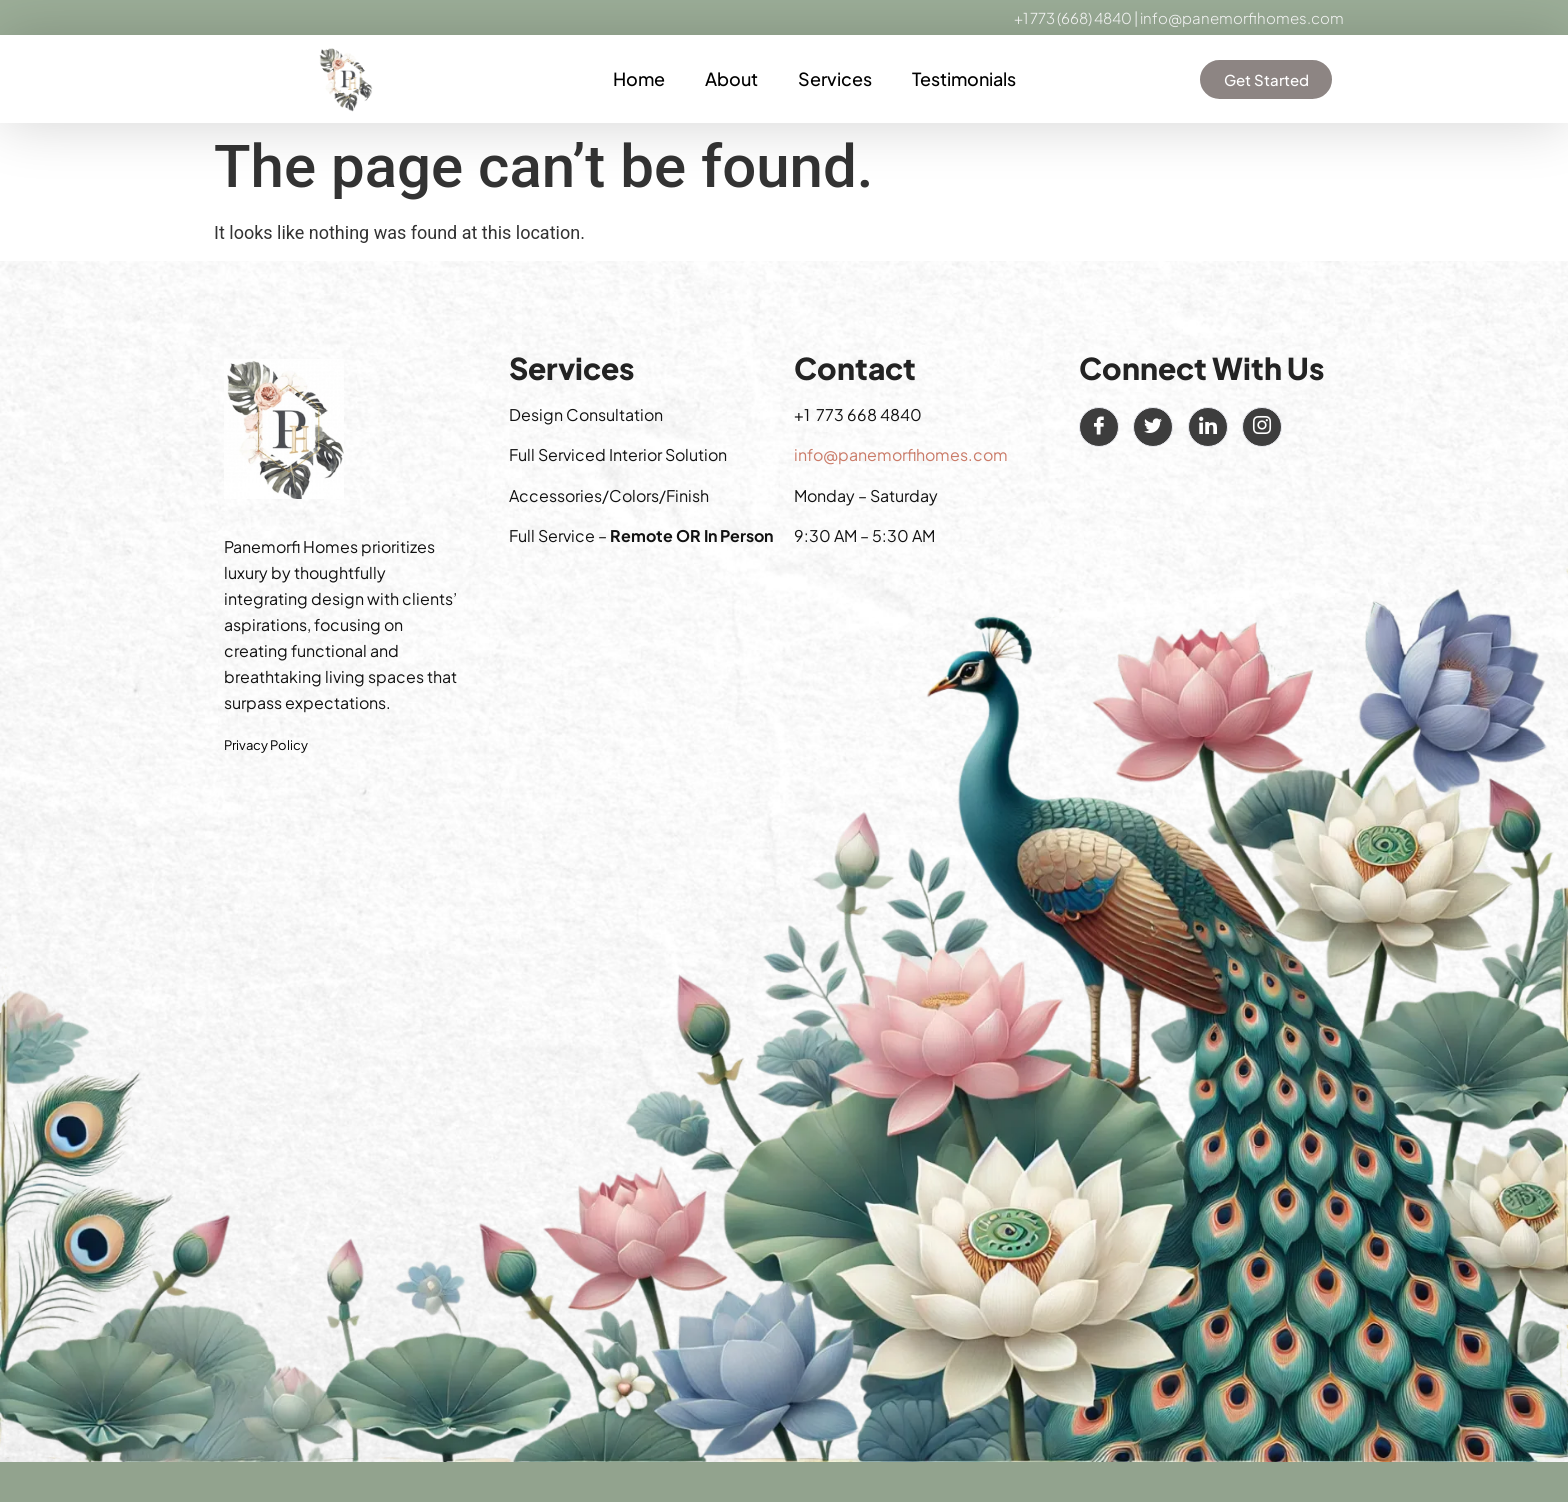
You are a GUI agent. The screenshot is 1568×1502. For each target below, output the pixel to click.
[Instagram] (1262, 427)
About (731, 78)
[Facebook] (1099, 427)
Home (639, 78)
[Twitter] (1153, 427)
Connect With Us (1201, 368)
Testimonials (964, 78)
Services (835, 78)
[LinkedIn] (1208, 427)
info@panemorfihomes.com (1242, 17)
